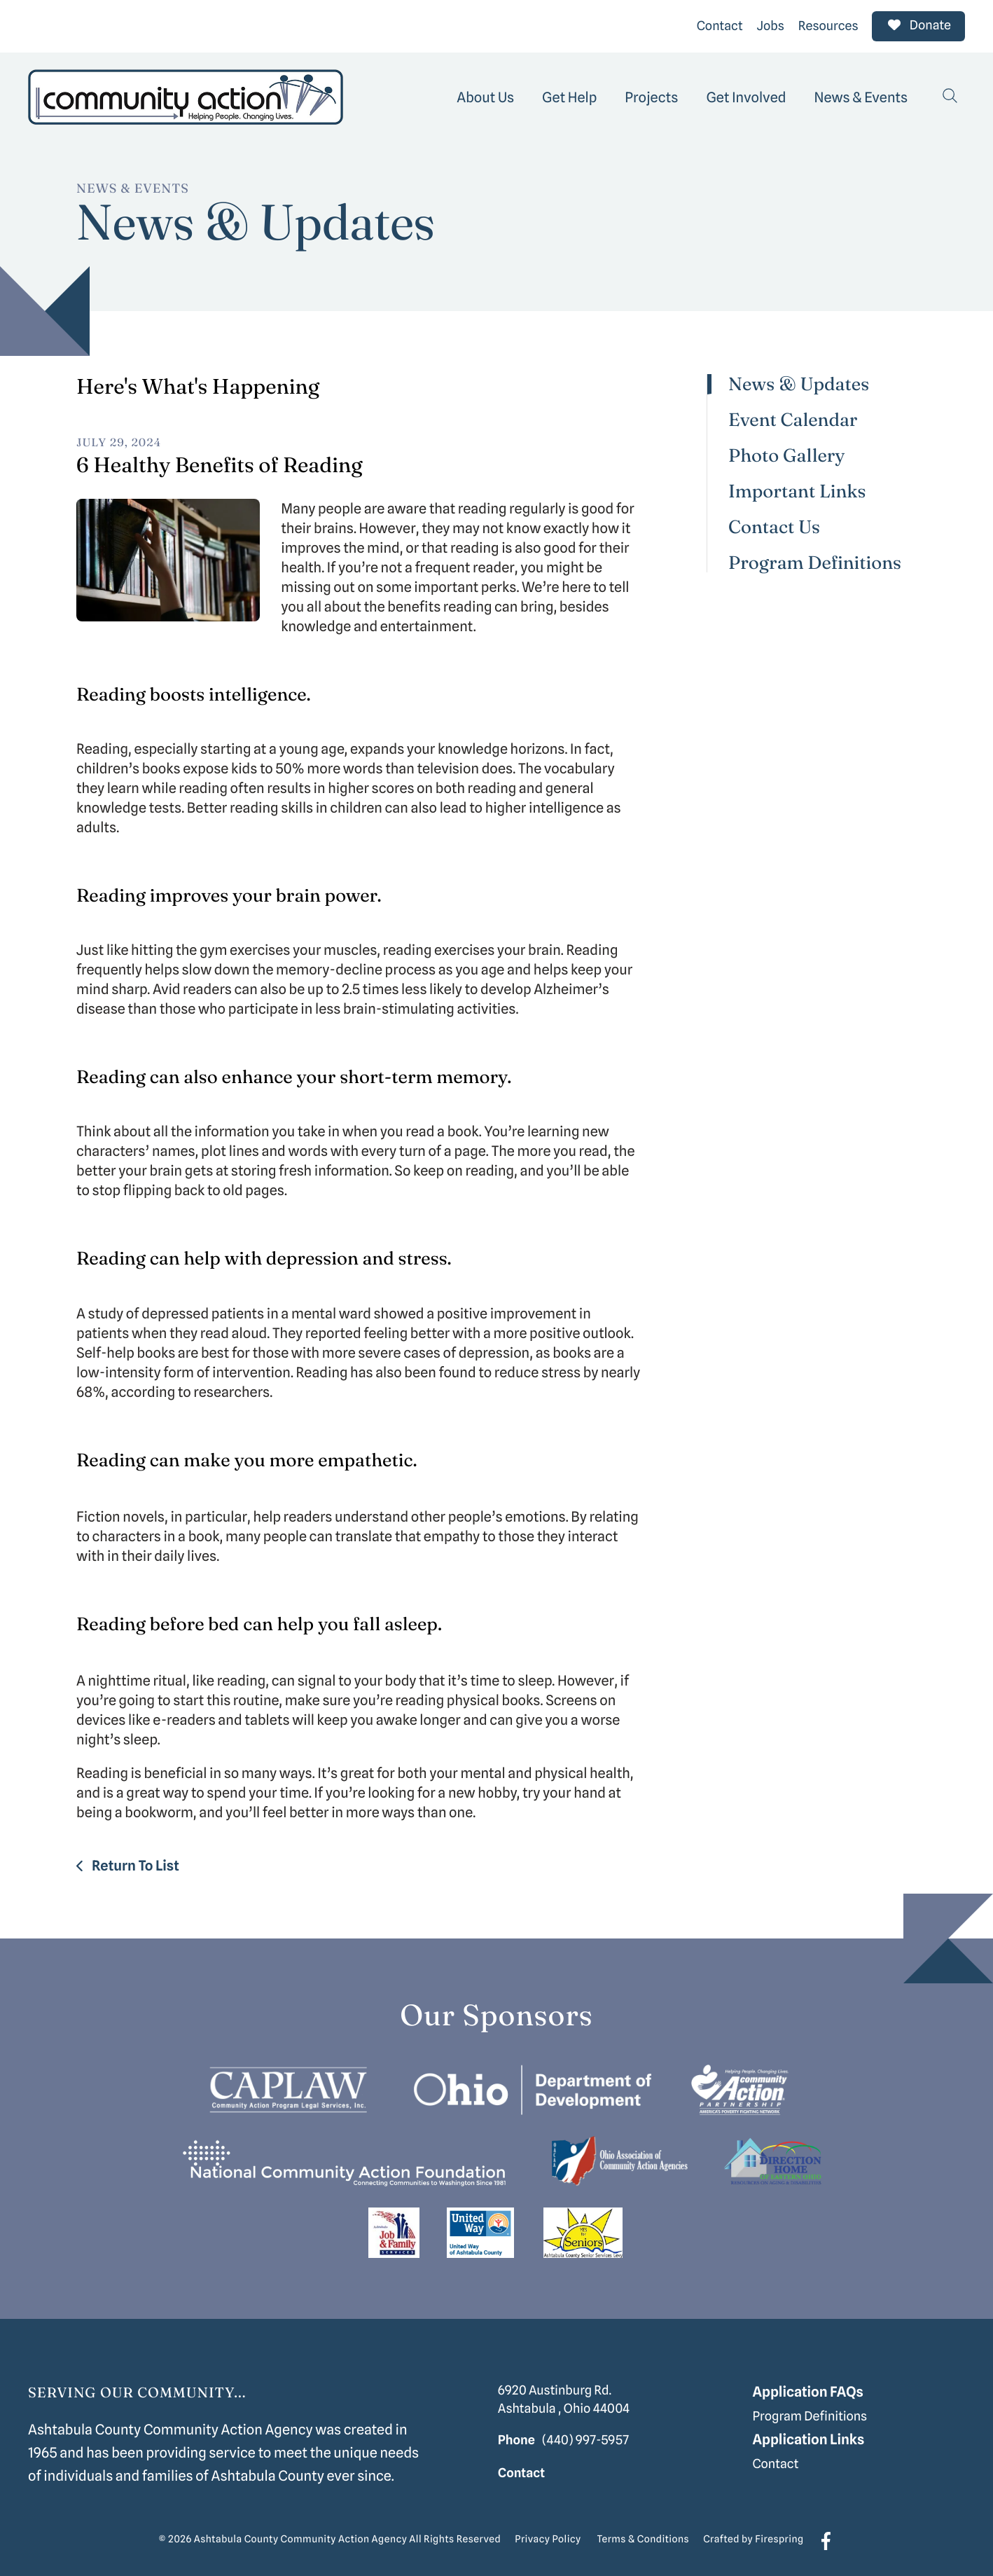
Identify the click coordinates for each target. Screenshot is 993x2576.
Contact (720, 25)
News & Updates (798, 383)
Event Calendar (792, 418)
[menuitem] (485, 95)
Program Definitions (814, 561)
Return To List (134, 1864)
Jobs (770, 25)
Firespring (779, 2538)
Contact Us (774, 526)
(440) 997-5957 (585, 2438)
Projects (651, 95)
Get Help (569, 95)
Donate (918, 25)
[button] (950, 95)
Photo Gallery (786, 454)
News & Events (861, 95)
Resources (828, 25)
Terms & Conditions (643, 2538)
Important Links (797, 490)
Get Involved (746, 95)
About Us (485, 95)
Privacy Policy (548, 2538)
